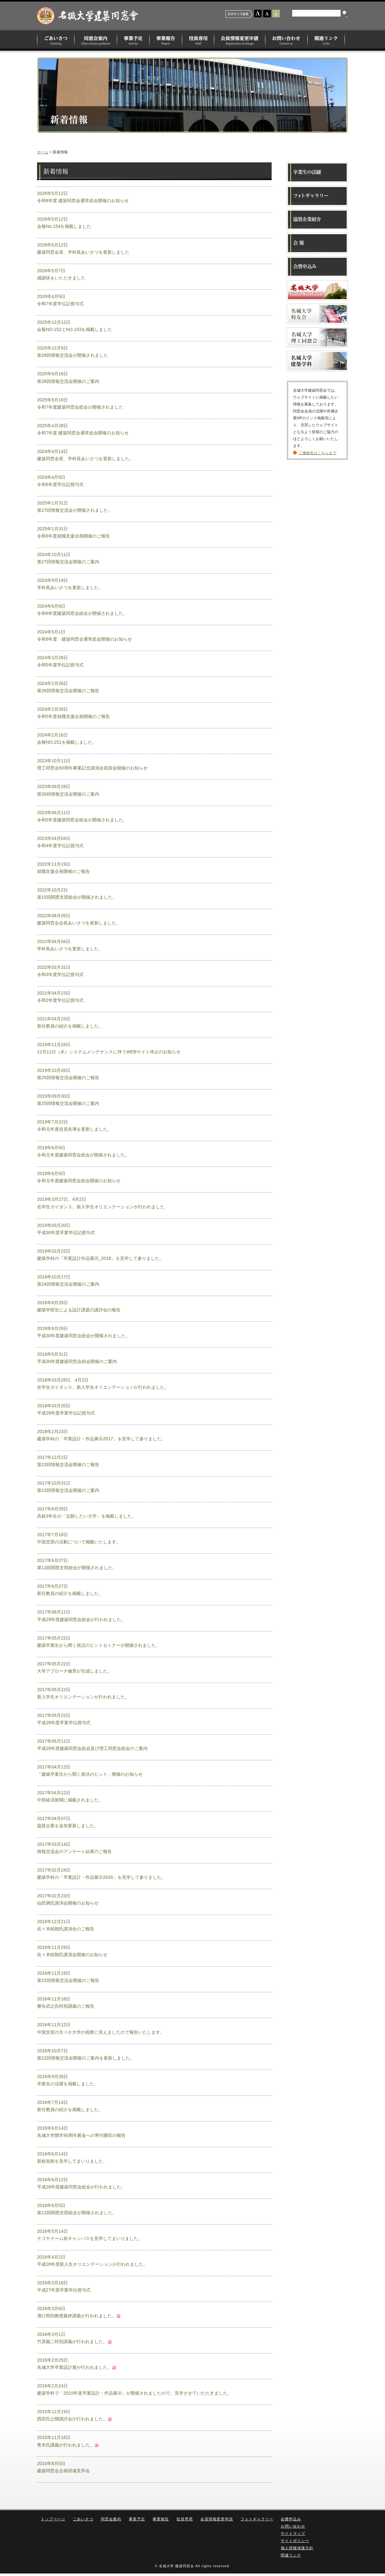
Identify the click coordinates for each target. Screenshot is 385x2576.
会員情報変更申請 (239, 40)
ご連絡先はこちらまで (317, 453)
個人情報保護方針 (297, 2548)
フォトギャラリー (257, 2519)
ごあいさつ (55, 40)
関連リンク (326, 40)
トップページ (53, 2519)
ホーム (42, 152)
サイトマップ (293, 2533)
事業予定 (133, 40)
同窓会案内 (95, 40)
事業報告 (165, 40)
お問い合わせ (286, 40)
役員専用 (198, 40)
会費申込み (291, 2519)
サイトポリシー (295, 2541)
